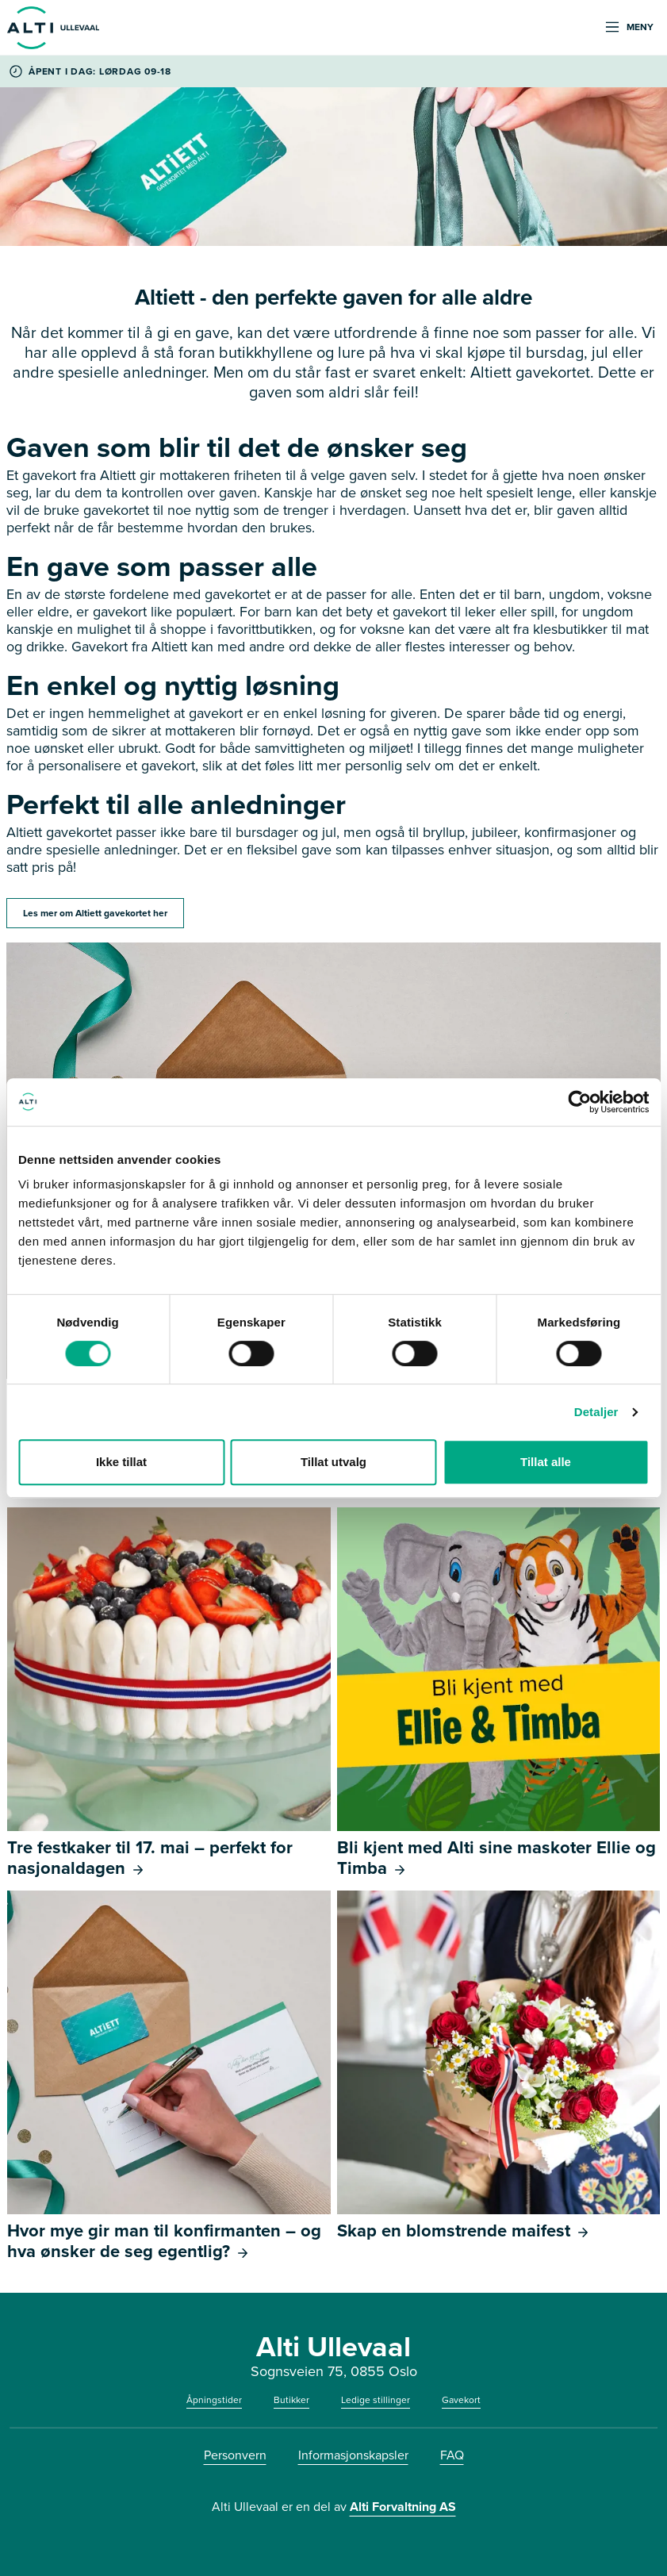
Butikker (291, 2400)
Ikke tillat (121, 1461)
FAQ (452, 2455)
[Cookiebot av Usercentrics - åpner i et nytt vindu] (579, 1102)
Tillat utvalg (333, 1461)
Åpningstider (214, 2400)
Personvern (235, 2455)
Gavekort (461, 2400)
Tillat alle (545, 1461)
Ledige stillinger (375, 2400)
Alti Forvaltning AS (403, 2506)
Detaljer (596, 1412)
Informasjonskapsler (353, 2455)
